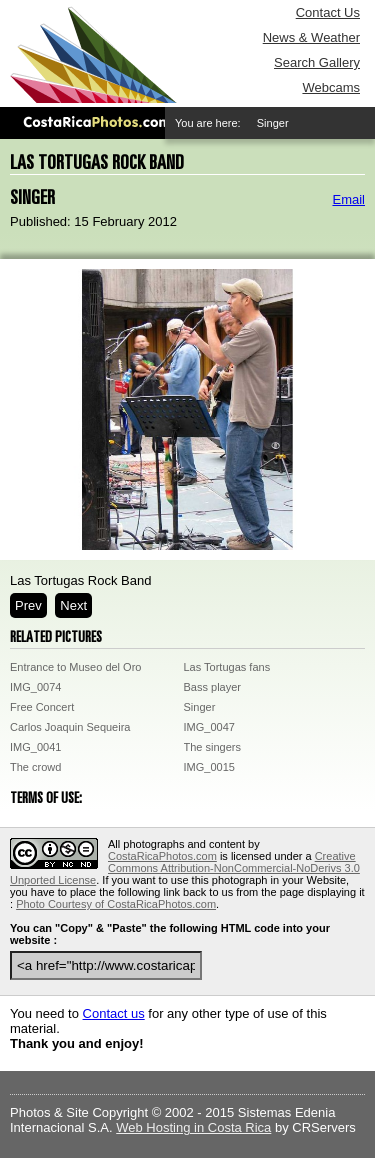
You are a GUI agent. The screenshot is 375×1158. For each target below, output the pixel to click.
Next (73, 605)
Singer (200, 707)
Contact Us (328, 12)
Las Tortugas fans (227, 667)
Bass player (212, 687)
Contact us (114, 1013)
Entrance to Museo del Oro (75, 667)
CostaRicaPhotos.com (162, 856)
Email (348, 199)
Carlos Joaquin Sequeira (70, 727)
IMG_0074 (35, 687)
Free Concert (42, 707)
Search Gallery (317, 62)
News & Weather (311, 37)
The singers (212, 747)
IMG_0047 (209, 727)
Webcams (331, 87)
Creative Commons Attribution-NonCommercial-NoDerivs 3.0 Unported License (185, 868)
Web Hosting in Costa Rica (193, 1127)
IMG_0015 (209, 767)
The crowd (35, 767)
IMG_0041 (35, 747)
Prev (28, 605)
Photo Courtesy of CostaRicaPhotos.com (116, 904)
